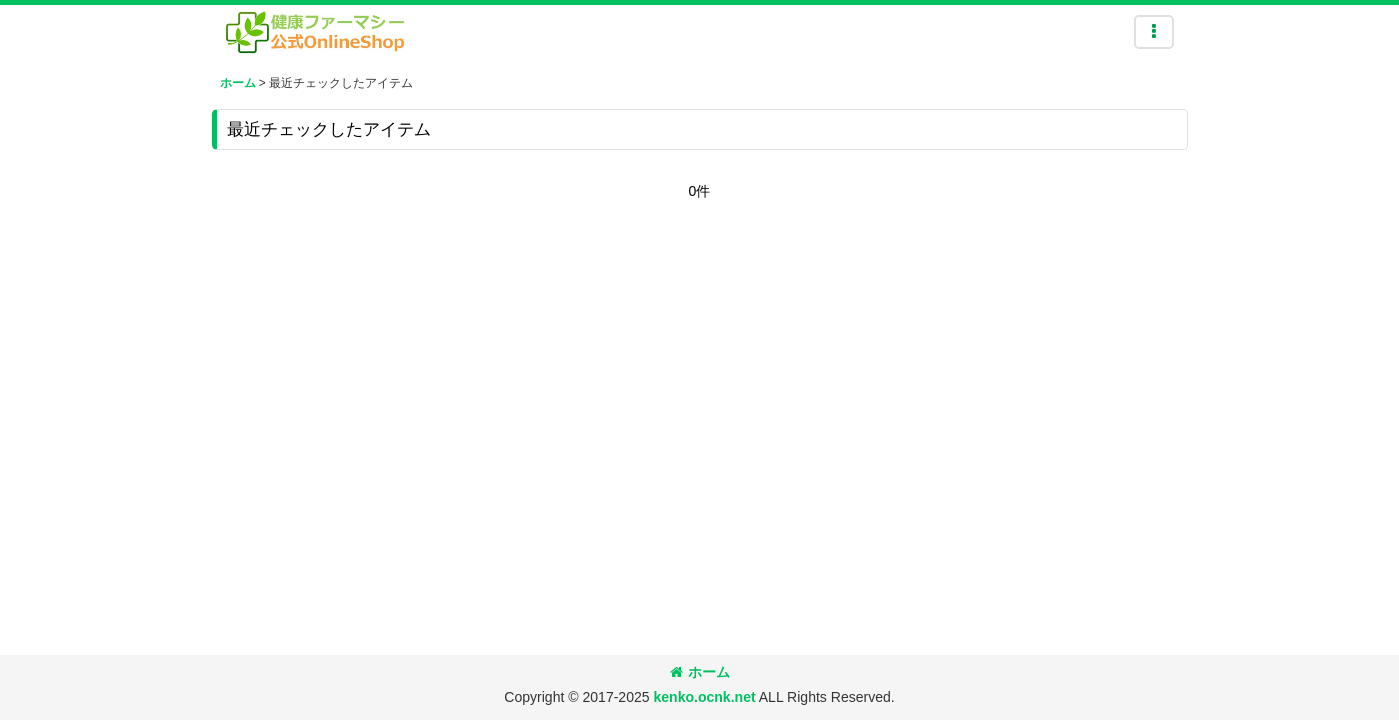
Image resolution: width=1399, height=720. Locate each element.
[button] (1154, 32)
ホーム (700, 672)
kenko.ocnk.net (704, 697)
